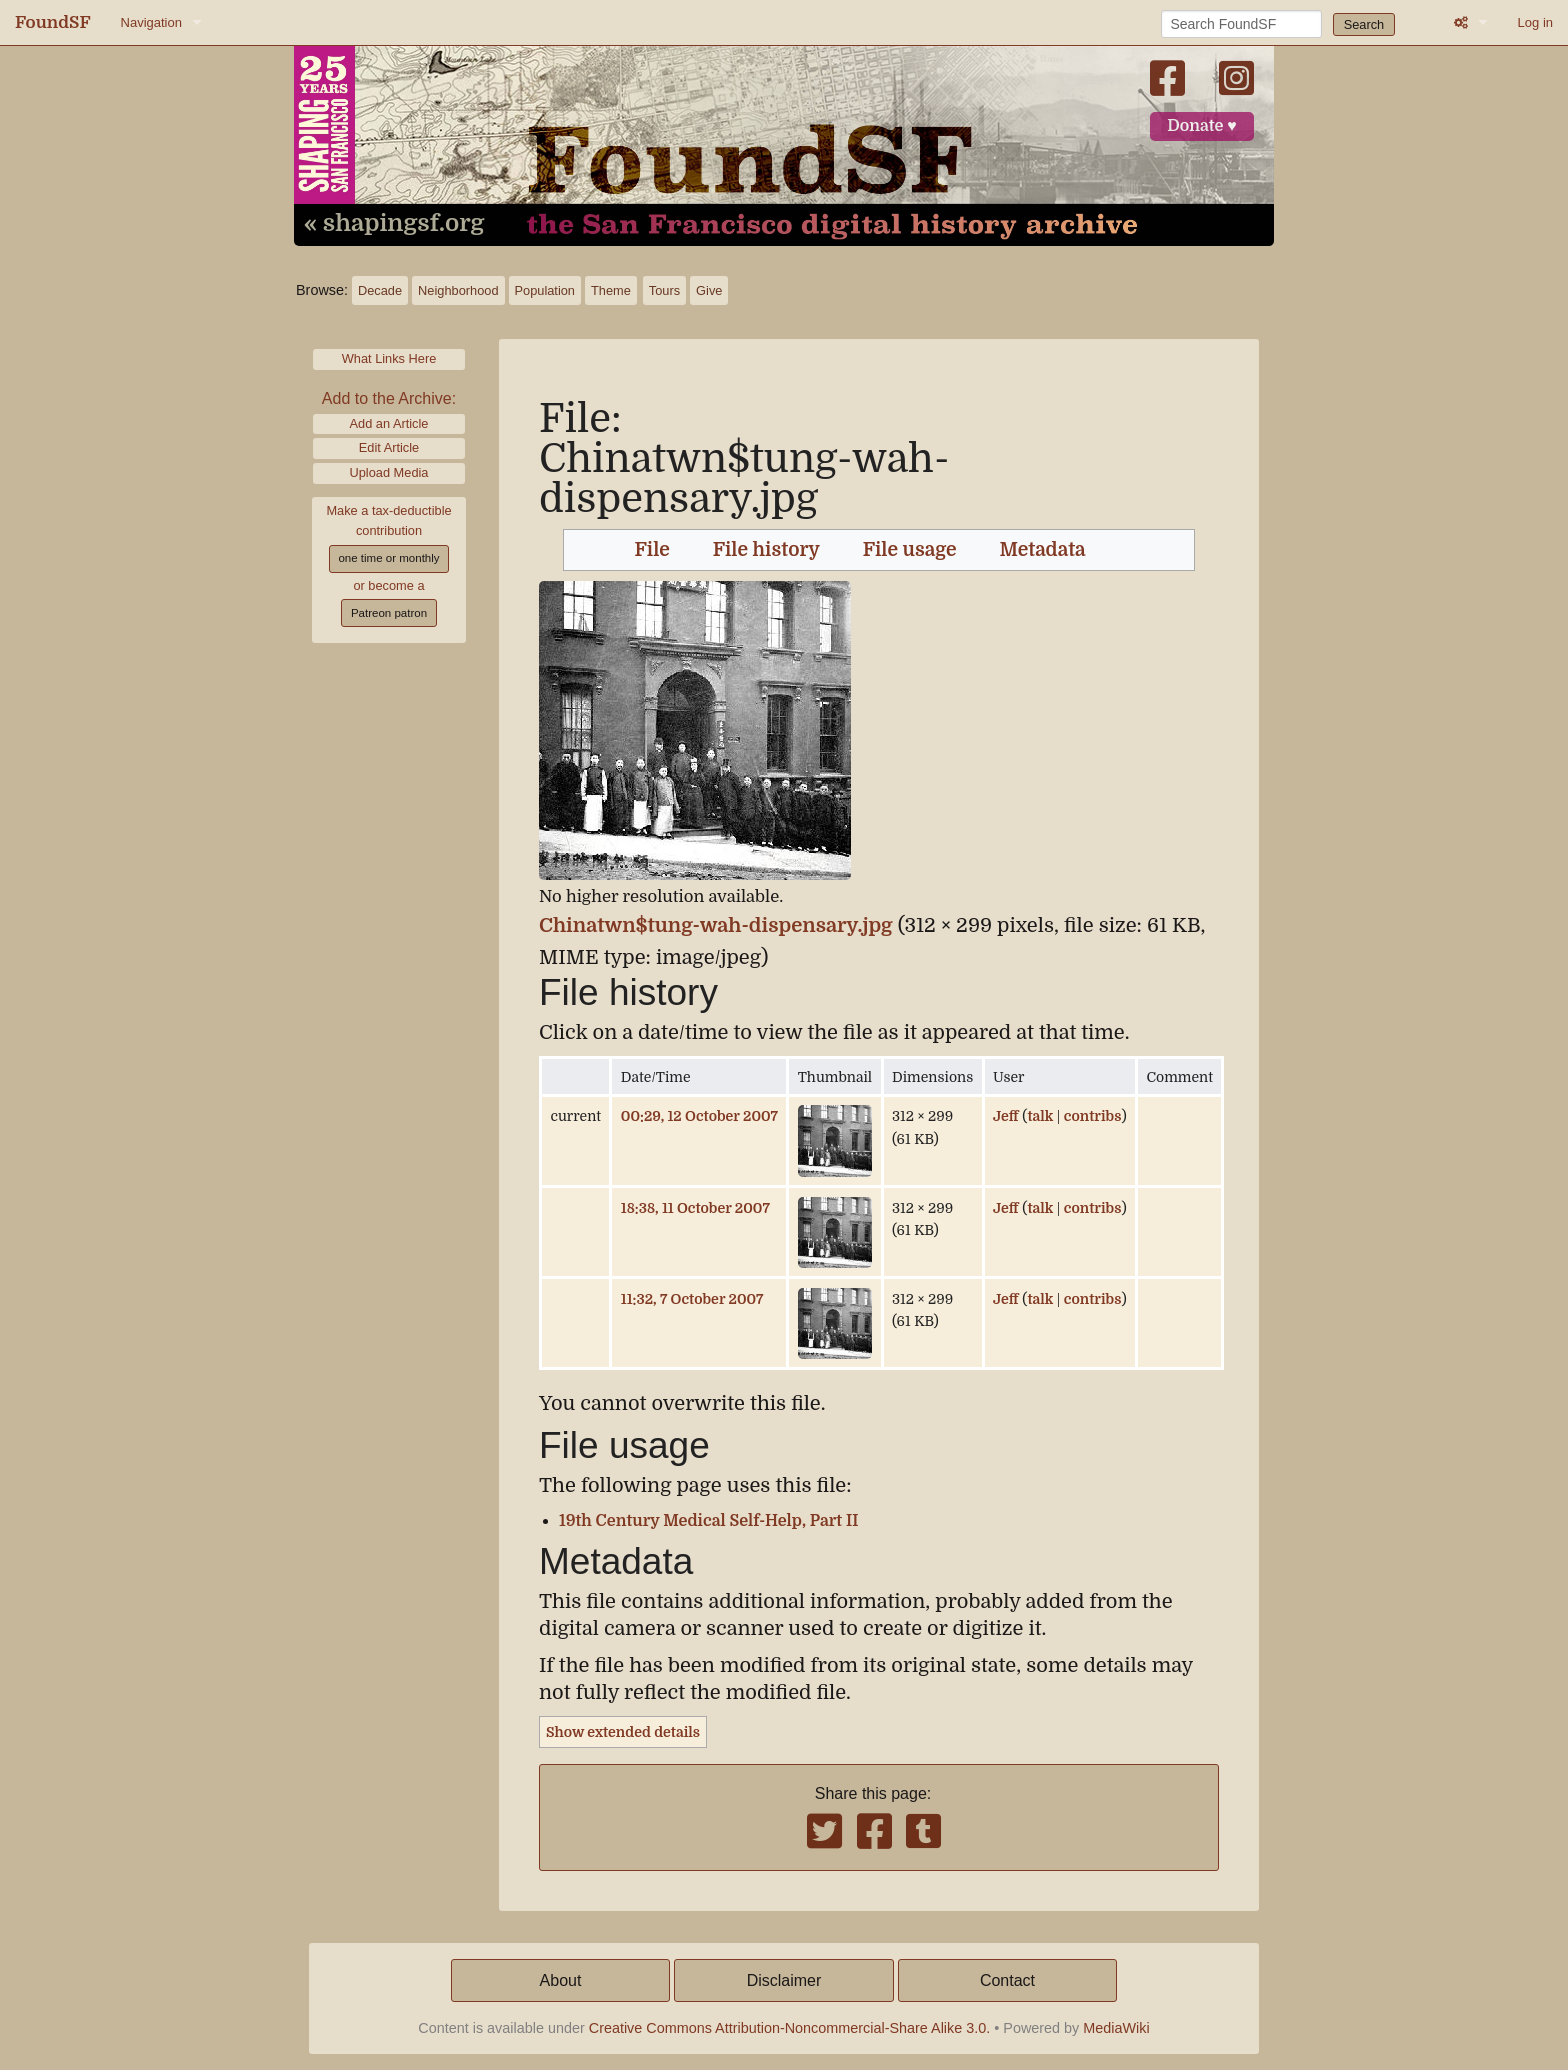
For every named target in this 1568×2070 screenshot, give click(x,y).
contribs (1093, 1116)
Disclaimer (784, 1980)
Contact (1007, 1980)
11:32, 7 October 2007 (692, 1299)
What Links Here (389, 358)
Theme (611, 290)
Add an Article (389, 423)
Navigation (151, 22)
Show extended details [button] (623, 1732)
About (561, 1980)
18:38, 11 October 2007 (695, 1208)
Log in (1535, 22)
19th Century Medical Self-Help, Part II (708, 1521)
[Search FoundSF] (1241, 24)
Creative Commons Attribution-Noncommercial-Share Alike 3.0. (790, 2028)
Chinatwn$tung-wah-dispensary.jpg (716, 925)
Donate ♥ (1202, 126)
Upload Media (389, 472)
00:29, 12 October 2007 (699, 1116)
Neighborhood (458, 290)
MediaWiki (1116, 2028)
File (652, 550)
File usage (910, 550)
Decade (380, 290)
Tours (664, 290)
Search (1364, 24)
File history (766, 550)
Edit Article (389, 447)
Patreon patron (389, 613)
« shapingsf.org (394, 224)
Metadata (1043, 550)
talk (1040, 1116)
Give (709, 290)
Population (545, 290)
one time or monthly (388, 558)
